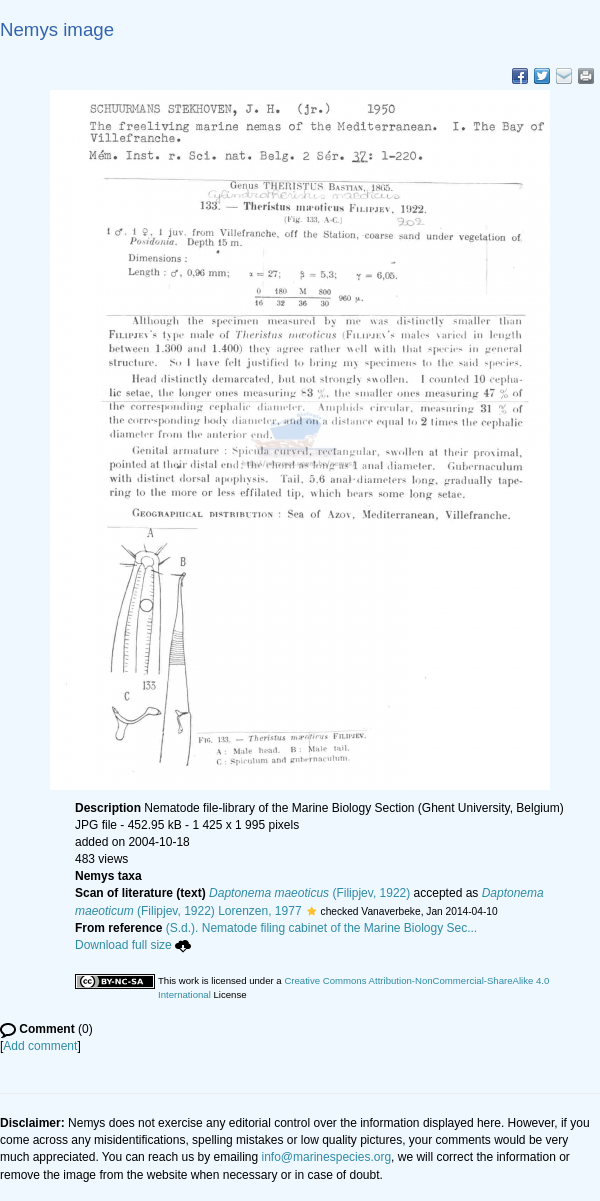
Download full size (133, 945)
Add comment (40, 1046)
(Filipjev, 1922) (309, 893)
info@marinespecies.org (327, 1157)
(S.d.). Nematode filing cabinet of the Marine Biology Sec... (322, 928)
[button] (311, 911)
